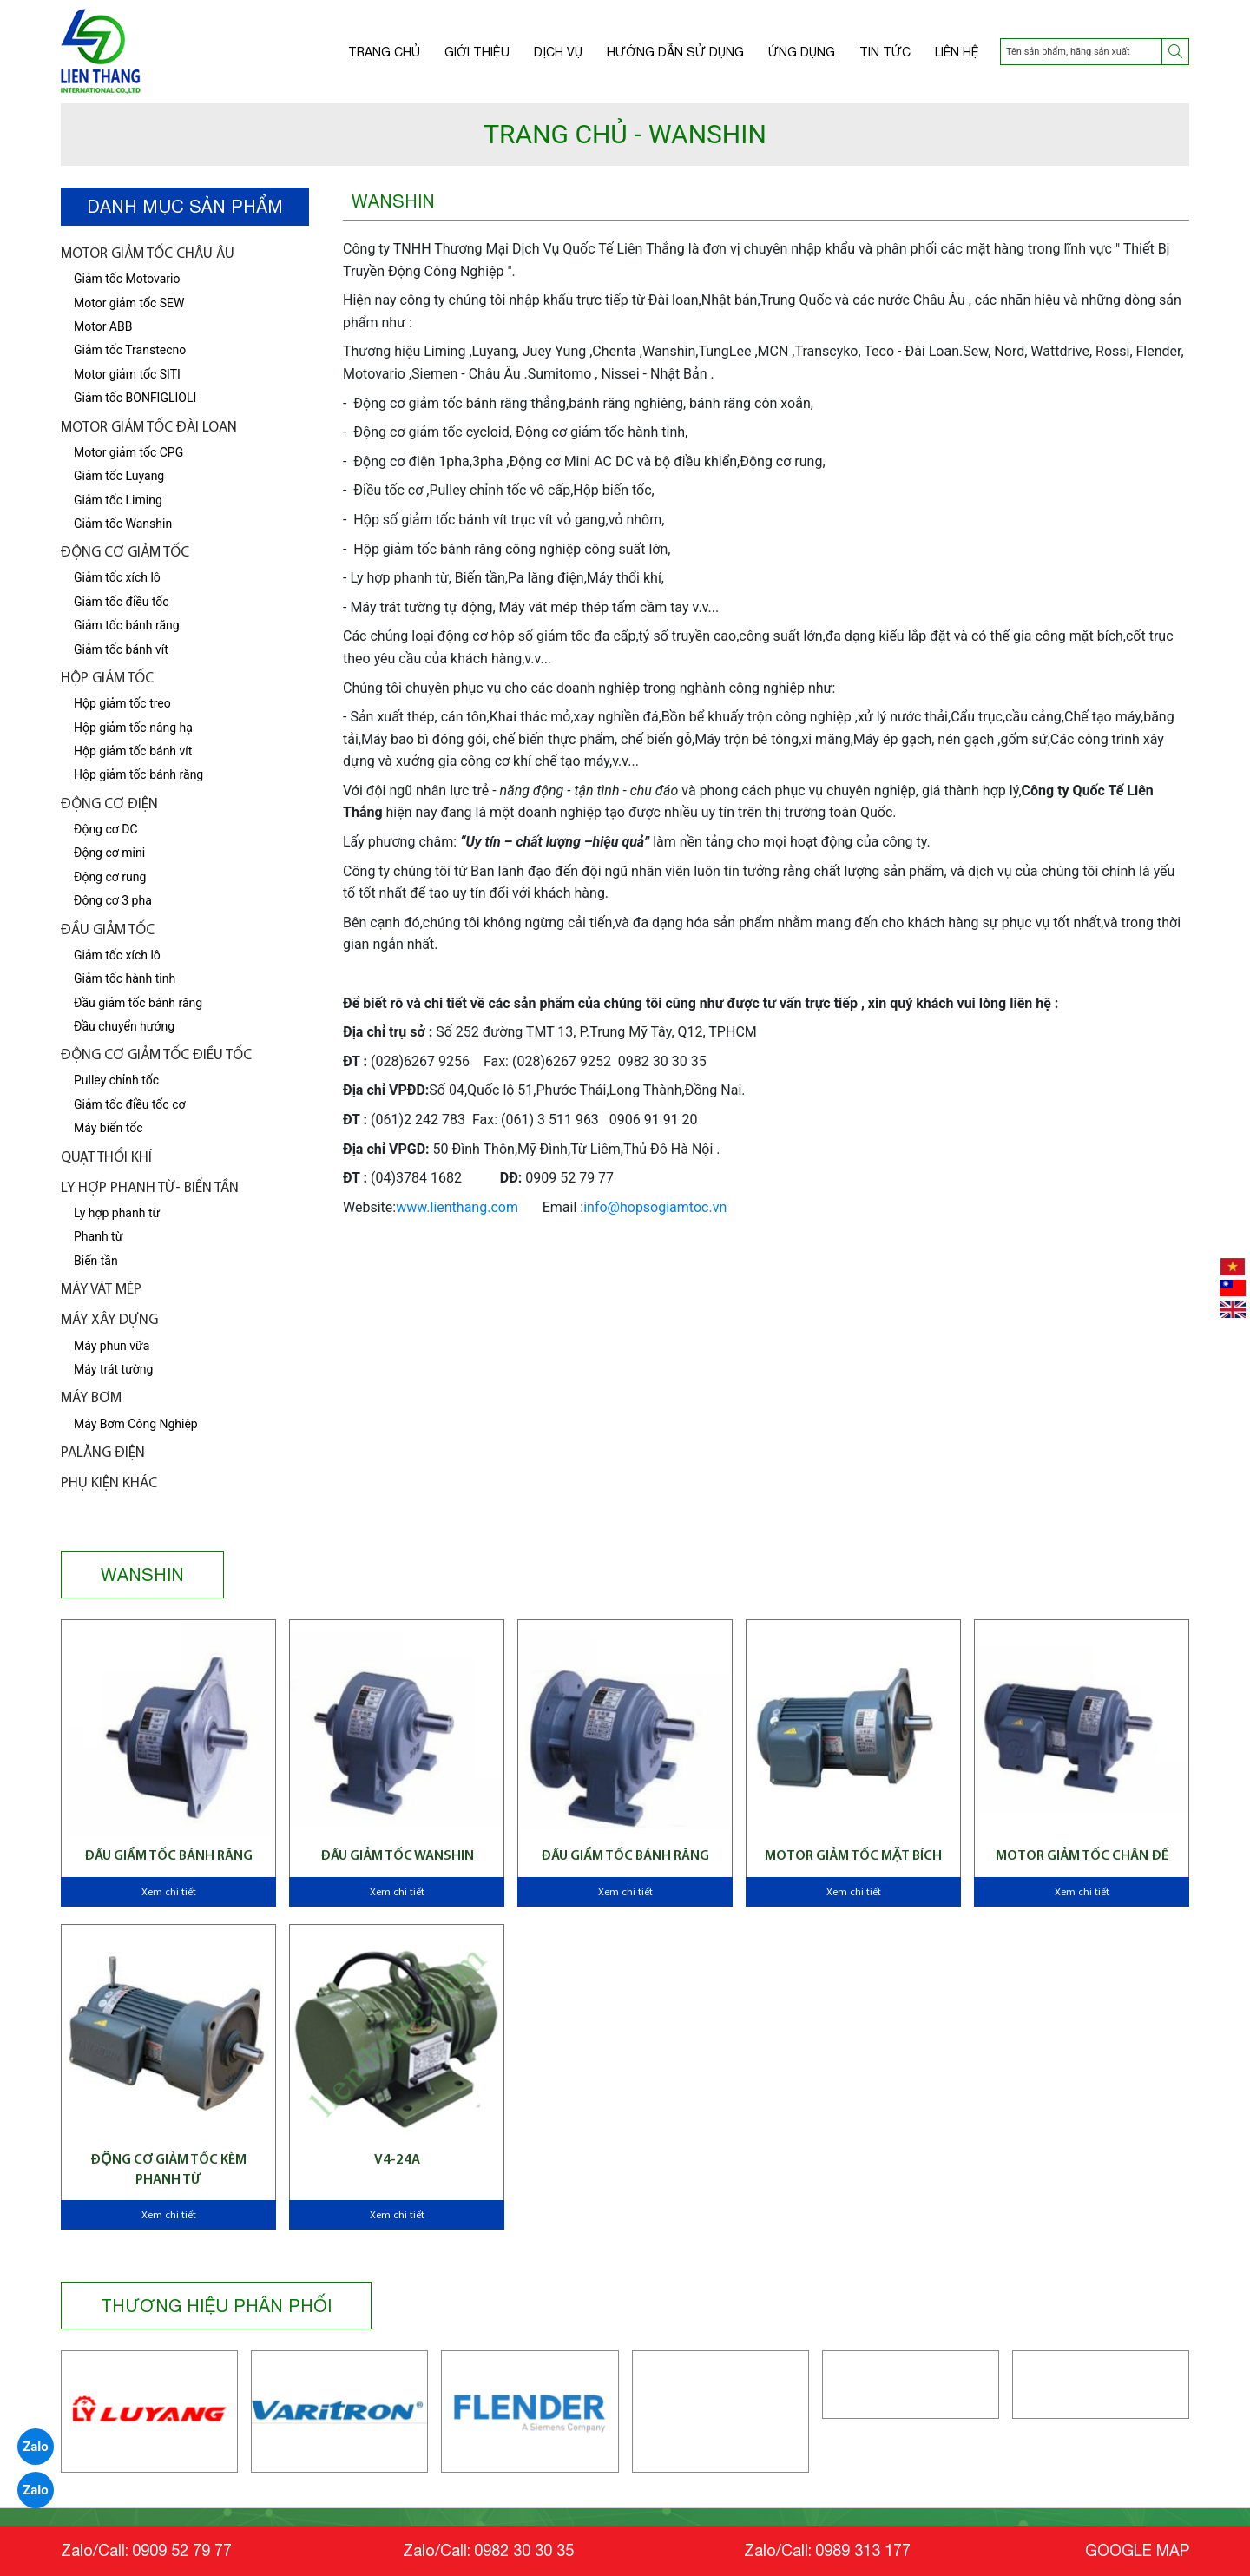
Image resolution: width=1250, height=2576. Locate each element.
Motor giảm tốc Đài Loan (149, 427)
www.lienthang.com (457, 1207)
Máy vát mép (101, 1289)
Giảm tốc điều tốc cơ (129, 1104)
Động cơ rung (110, 877)
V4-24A (397, 2160)
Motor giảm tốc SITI (127, 374)
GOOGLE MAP (1137, 2550)
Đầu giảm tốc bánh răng (138, 1003)
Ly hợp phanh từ (117, 1213)
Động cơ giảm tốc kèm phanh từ (168, 2169)
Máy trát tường (113, 1369)
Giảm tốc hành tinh (124, 978)
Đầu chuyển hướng (124, 1026)
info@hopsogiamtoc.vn (655, 1207)
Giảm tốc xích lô (117, 577)
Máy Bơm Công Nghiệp (136, 1424)
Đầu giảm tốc (108, 930)
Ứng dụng (801, 52)
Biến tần (96, 1261)
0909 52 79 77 (182, 2550)
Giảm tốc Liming (118, 500)
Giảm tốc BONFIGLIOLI (135, 398)
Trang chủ (384, 52)
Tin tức (885, 52)
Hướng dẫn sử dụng (675, 52)
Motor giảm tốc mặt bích (853, 1856)
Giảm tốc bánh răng (127, 625)
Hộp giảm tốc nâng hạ (133, 728)
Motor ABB (103, 326)
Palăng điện (103, 1453)
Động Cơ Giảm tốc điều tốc (156, 1055)
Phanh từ (98, 1236)
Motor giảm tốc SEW (129, 303)
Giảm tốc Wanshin (123, 523)
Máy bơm (91, 1398)
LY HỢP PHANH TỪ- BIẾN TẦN (150, 1188)
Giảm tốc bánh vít (121, 649)
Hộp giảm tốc (107, 678)
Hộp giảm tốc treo (122, 703)
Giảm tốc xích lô (117, 955)
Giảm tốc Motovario (127, 279)
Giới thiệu (477, 52)
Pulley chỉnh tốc (116, 1080)
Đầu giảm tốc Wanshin (397, 1856)
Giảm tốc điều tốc (121, 602)
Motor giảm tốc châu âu (147, 254)
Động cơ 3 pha (113, 900)
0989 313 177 (863, 2550)
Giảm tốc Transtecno (130, 350)
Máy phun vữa (111, 1346)
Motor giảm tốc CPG (128, 452)
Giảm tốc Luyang (119, 476)
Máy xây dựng (109, 1320)
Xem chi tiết (168, 1893)
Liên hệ (957, 52)
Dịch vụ (558, 52)
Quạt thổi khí (106, 1157)
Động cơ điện (109, 804)
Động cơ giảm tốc (125, 552)
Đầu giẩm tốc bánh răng (168, 1856)
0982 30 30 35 (524, 2550)
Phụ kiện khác (109, 1483)
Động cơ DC (106, 829)
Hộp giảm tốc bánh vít (133, 751)
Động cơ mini (109, 853)
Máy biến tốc (108, 1128)
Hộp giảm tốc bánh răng (138, 774)
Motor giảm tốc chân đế (1082, 1856)
